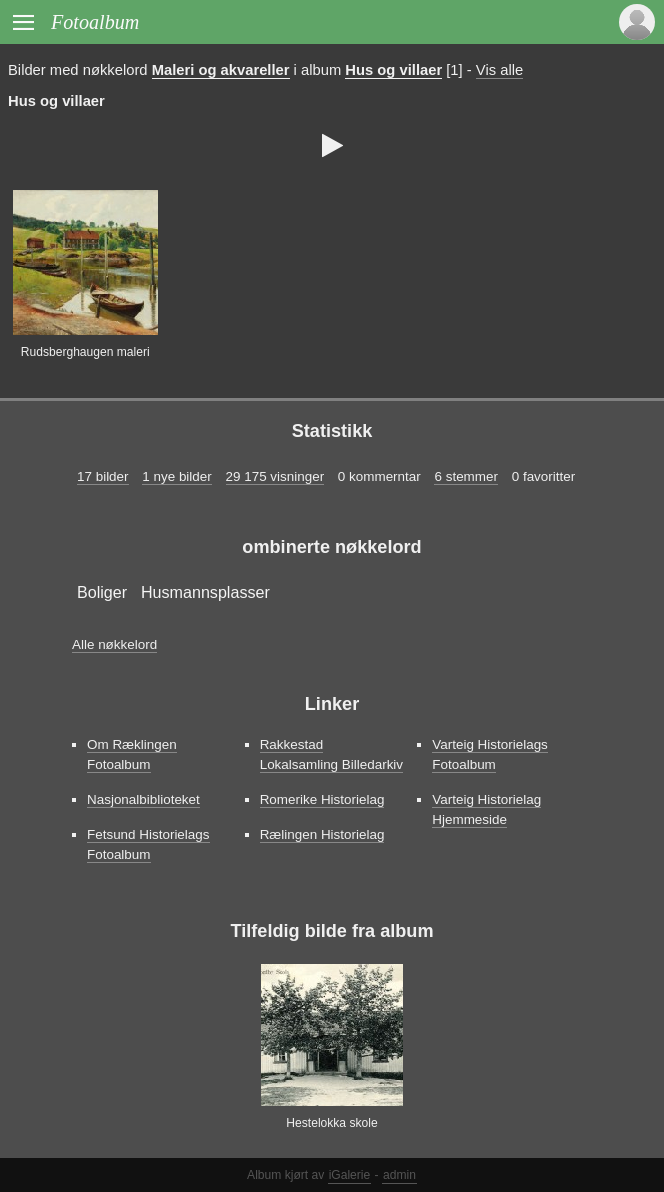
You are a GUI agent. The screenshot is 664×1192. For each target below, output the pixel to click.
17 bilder (103, 476)
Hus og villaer (393, 70)
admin (399, 1175)
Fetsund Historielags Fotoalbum (148, 844)
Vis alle (499, 70)
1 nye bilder (176, 476)
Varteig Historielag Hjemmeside (486, 809)
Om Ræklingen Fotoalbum (132, 754)
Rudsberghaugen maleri (85, 352)
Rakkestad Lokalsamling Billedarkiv (331, 754)
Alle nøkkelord (114, 644)
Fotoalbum (95, 22)
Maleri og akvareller (221, 70)
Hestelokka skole (331, 1123)
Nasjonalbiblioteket (143, 799)
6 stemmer (465, 476)
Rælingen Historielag (322, 834)
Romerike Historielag (322, 799)
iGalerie (350, 1175)
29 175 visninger (275, 476)
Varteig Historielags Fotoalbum (490, 754)
